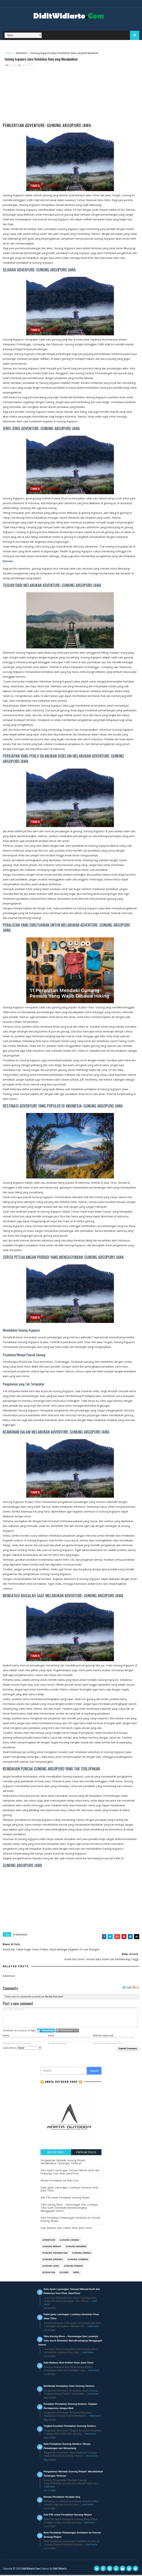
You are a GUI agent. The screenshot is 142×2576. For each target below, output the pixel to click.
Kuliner (64, 2273)
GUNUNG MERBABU (76, 2247)
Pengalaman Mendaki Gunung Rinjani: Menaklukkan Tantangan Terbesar (63, 2162)
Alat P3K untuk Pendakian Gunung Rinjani (65, 2198)
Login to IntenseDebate (46, 2032)
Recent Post (56, 2153)
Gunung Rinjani (73, 2267)
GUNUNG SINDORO (52, 2260)
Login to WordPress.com (67, 2032)
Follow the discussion (136, 1988)
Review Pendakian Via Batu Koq (59, 2181)
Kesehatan (48, 2273)
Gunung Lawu (50, 2267)
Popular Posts (86, 2153)
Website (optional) (103, 2036)
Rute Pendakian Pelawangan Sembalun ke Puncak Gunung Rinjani (70, 2220)
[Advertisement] (70, 96)
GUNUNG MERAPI (51, 2247)
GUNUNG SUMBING (77, 2260)
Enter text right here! (70, 2019)
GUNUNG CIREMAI (69, 2241)
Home (8, 53)
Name (6, 2036)
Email (51, 2036)
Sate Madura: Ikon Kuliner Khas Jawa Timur (66, 2229)
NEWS (76, 2273)
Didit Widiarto (60, 2569)
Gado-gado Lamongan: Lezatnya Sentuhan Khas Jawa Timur (69, 2190)
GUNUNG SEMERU (81, 2254)
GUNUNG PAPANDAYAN (54, 2254)
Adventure (21, 53)
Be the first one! (54, 1997)
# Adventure (20, 1936)
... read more (92, 2327)
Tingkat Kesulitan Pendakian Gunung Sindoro (69, 2427)
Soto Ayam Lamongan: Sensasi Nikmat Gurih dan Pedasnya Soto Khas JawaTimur (69, 2173)
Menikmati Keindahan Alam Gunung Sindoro (68, 2387)
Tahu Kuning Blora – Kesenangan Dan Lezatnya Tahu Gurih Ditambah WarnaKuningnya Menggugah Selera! (69, 2209)
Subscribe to (22, 2049)
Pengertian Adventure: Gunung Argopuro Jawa (47, 127)
